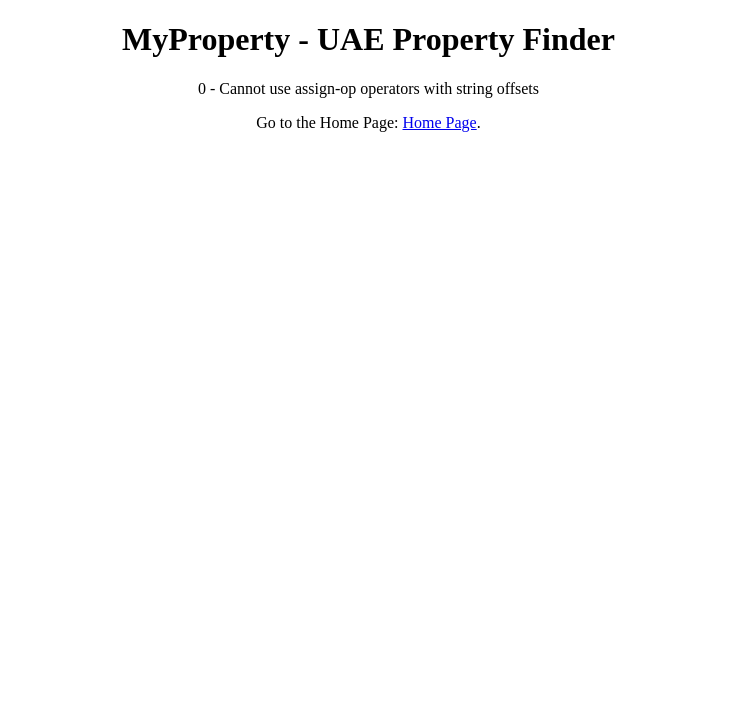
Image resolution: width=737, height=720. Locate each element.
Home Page (440, 122)
